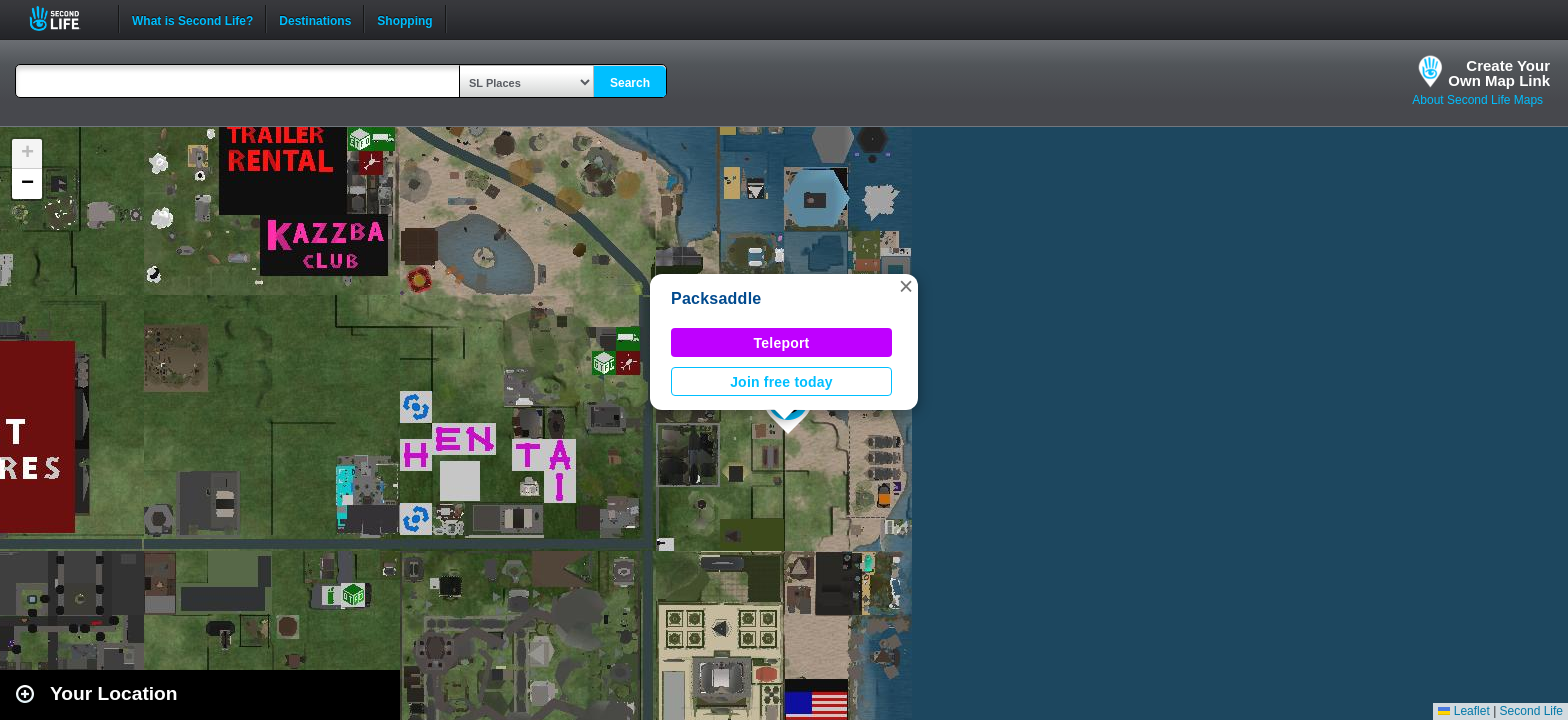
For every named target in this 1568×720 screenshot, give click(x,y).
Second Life (65, 18)
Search (630, 83)
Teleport (782, 343)
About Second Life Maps (1477, 100)
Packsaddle (716, 298)
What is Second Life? (192, 19)
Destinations (315, 19)
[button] (906, 286)
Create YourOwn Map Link (1499, 73)
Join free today (781, 382)
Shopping (404, 19)
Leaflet (1463, 711)
